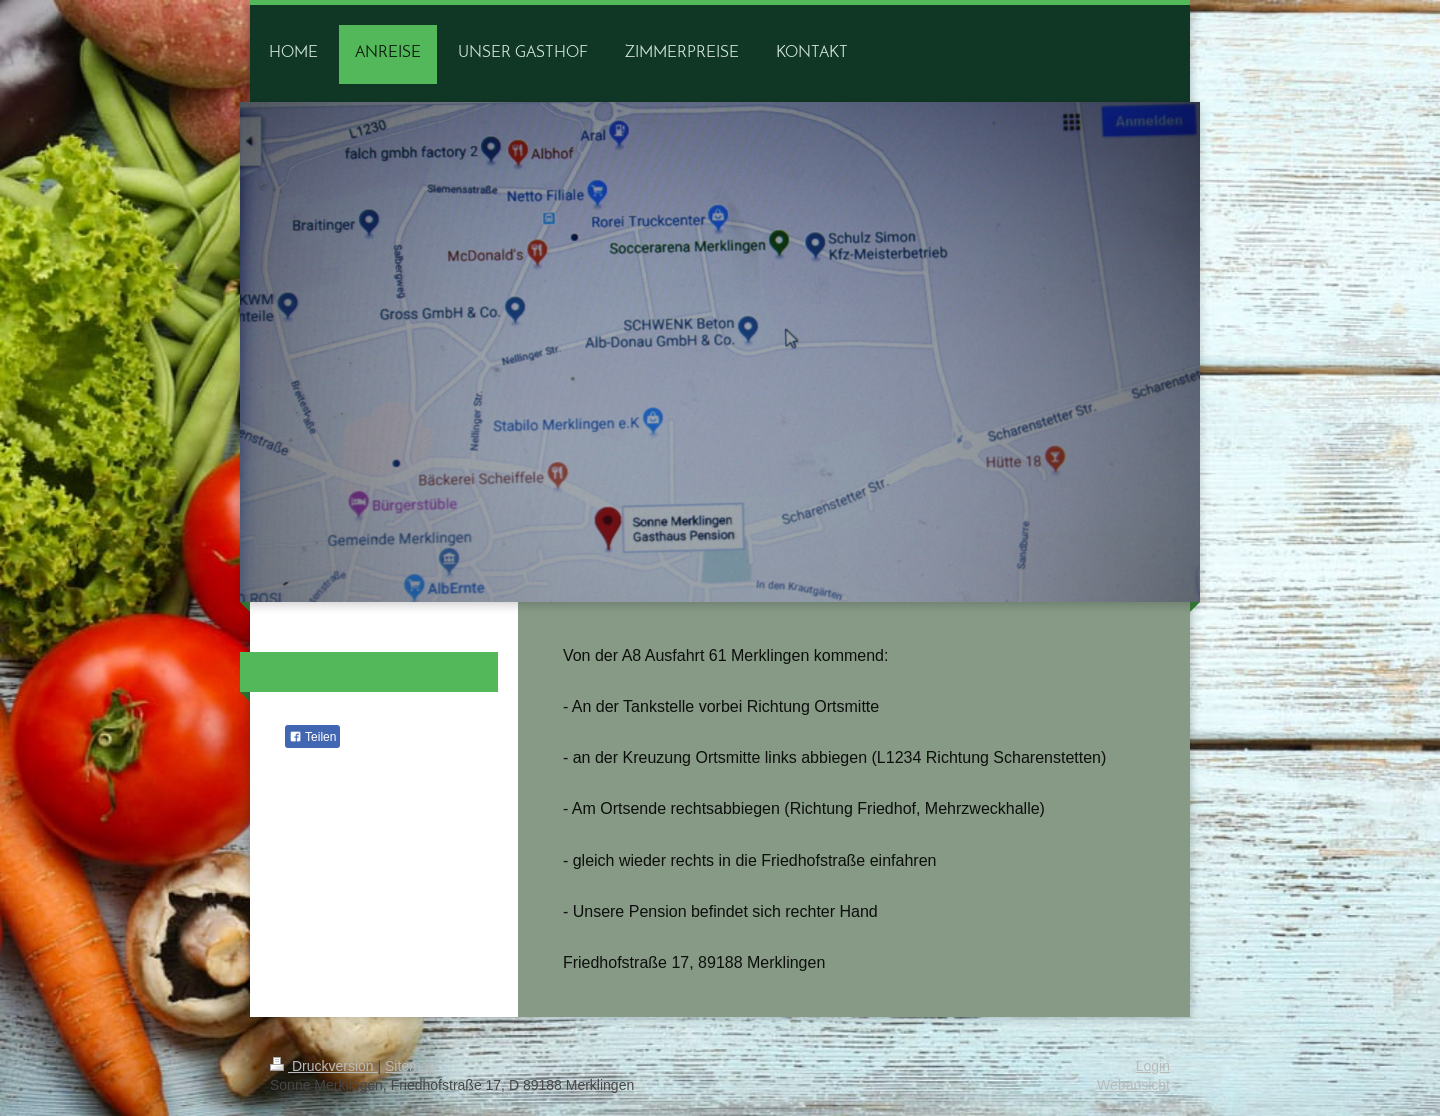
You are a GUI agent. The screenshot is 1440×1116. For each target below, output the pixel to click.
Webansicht (1133, 1085)
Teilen (312, 737)
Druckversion (323, 1066)
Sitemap (410, 1066)
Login (1153, 1066)
